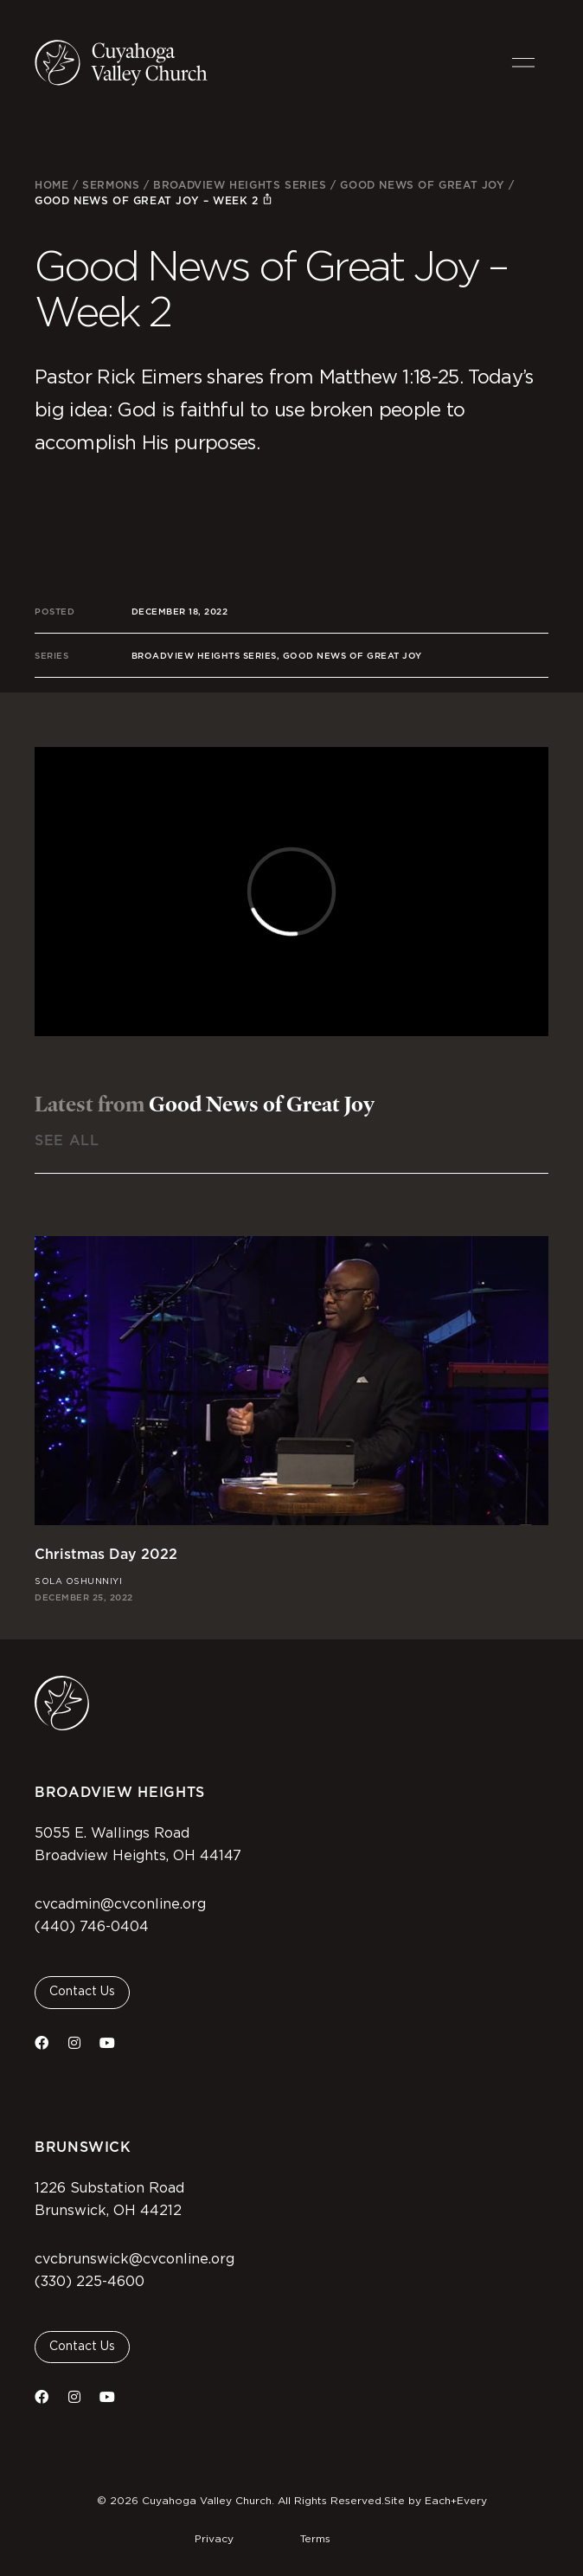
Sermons (110, 184)
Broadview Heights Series (239, 184)
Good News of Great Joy (422, 184)
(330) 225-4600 (89, 2282)
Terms (315, 2539)
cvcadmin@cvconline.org (120, 1904)
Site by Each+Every (435, 2501)
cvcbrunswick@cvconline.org (134, 2259)
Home (51, 184)
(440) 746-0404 (92, 1927)
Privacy (214, 2539)
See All (67, 1140)
